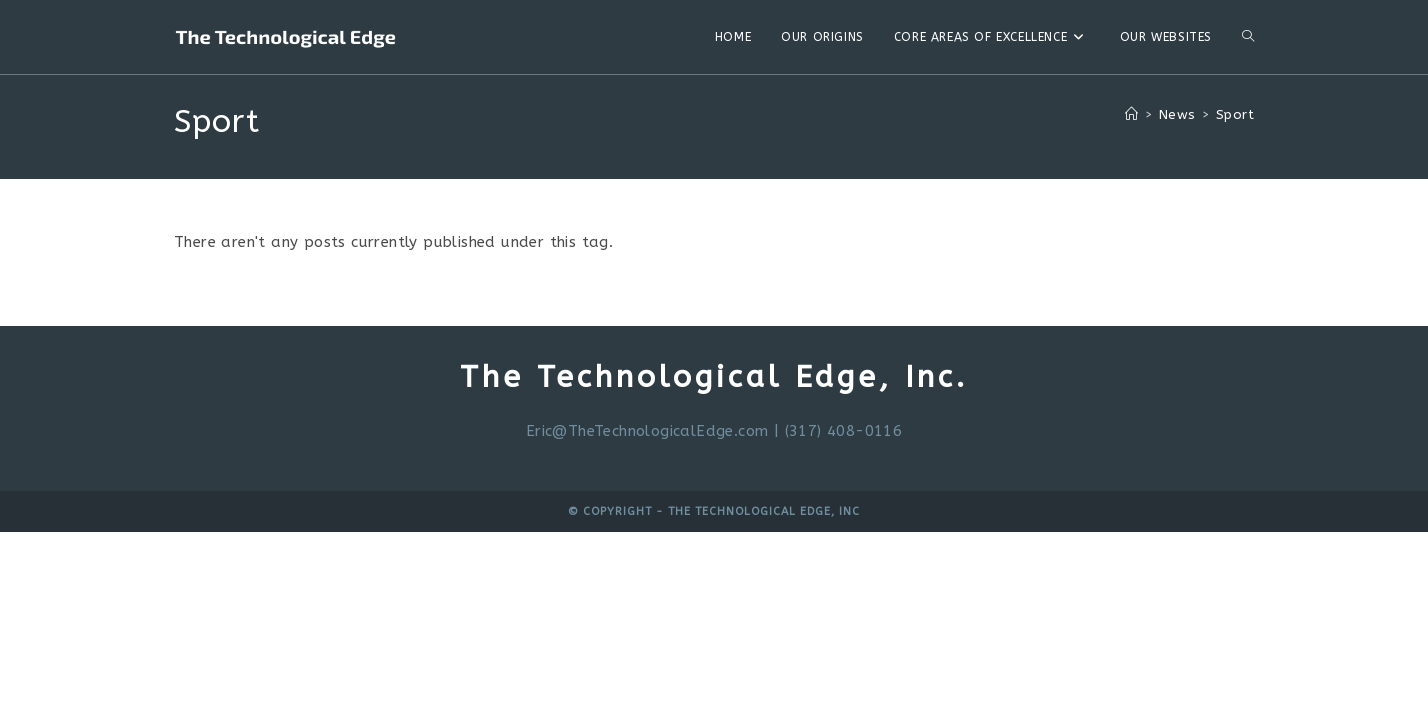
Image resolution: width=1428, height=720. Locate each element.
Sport (1235, 114)
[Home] (1131, 114)
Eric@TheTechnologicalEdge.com (647, 431)
